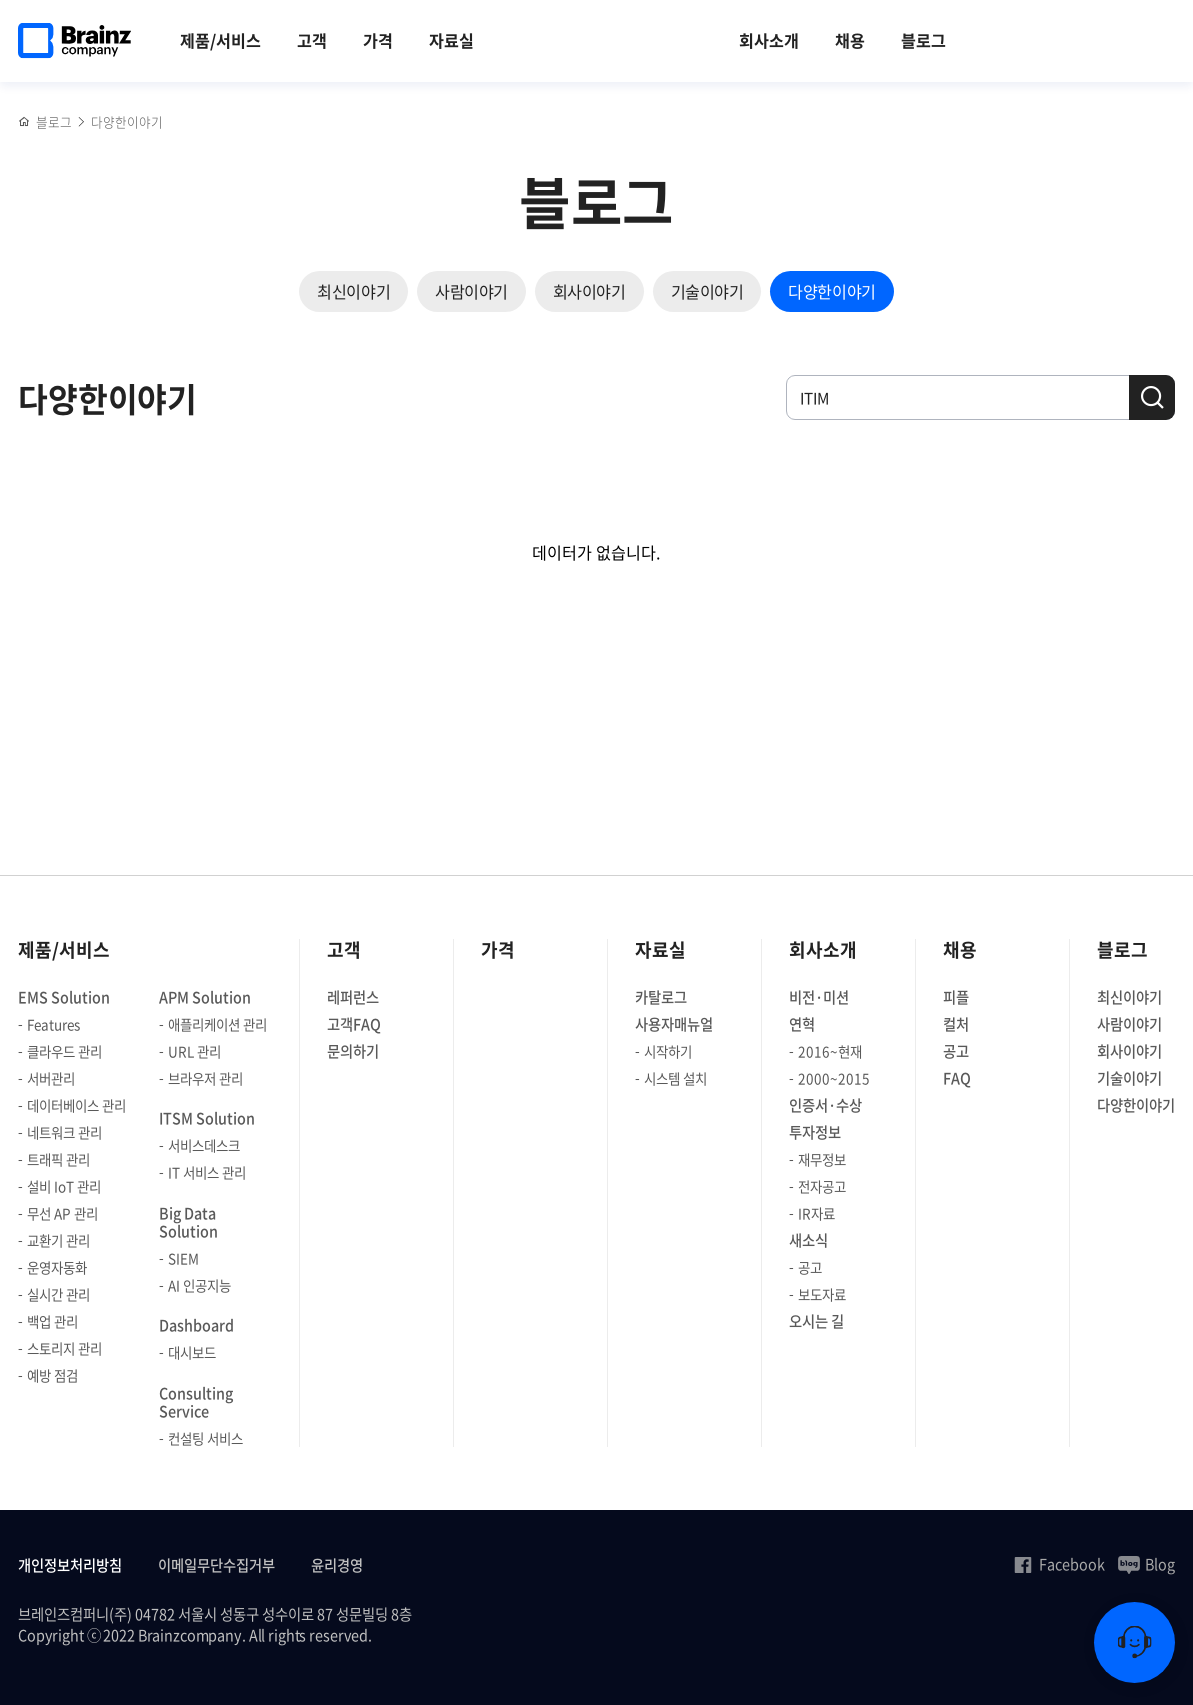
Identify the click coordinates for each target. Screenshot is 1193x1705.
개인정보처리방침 (70, 1565)
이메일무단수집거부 (216, 1565)
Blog (1146, 1564)
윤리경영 (337, 1565)
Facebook (1058, 1564)
